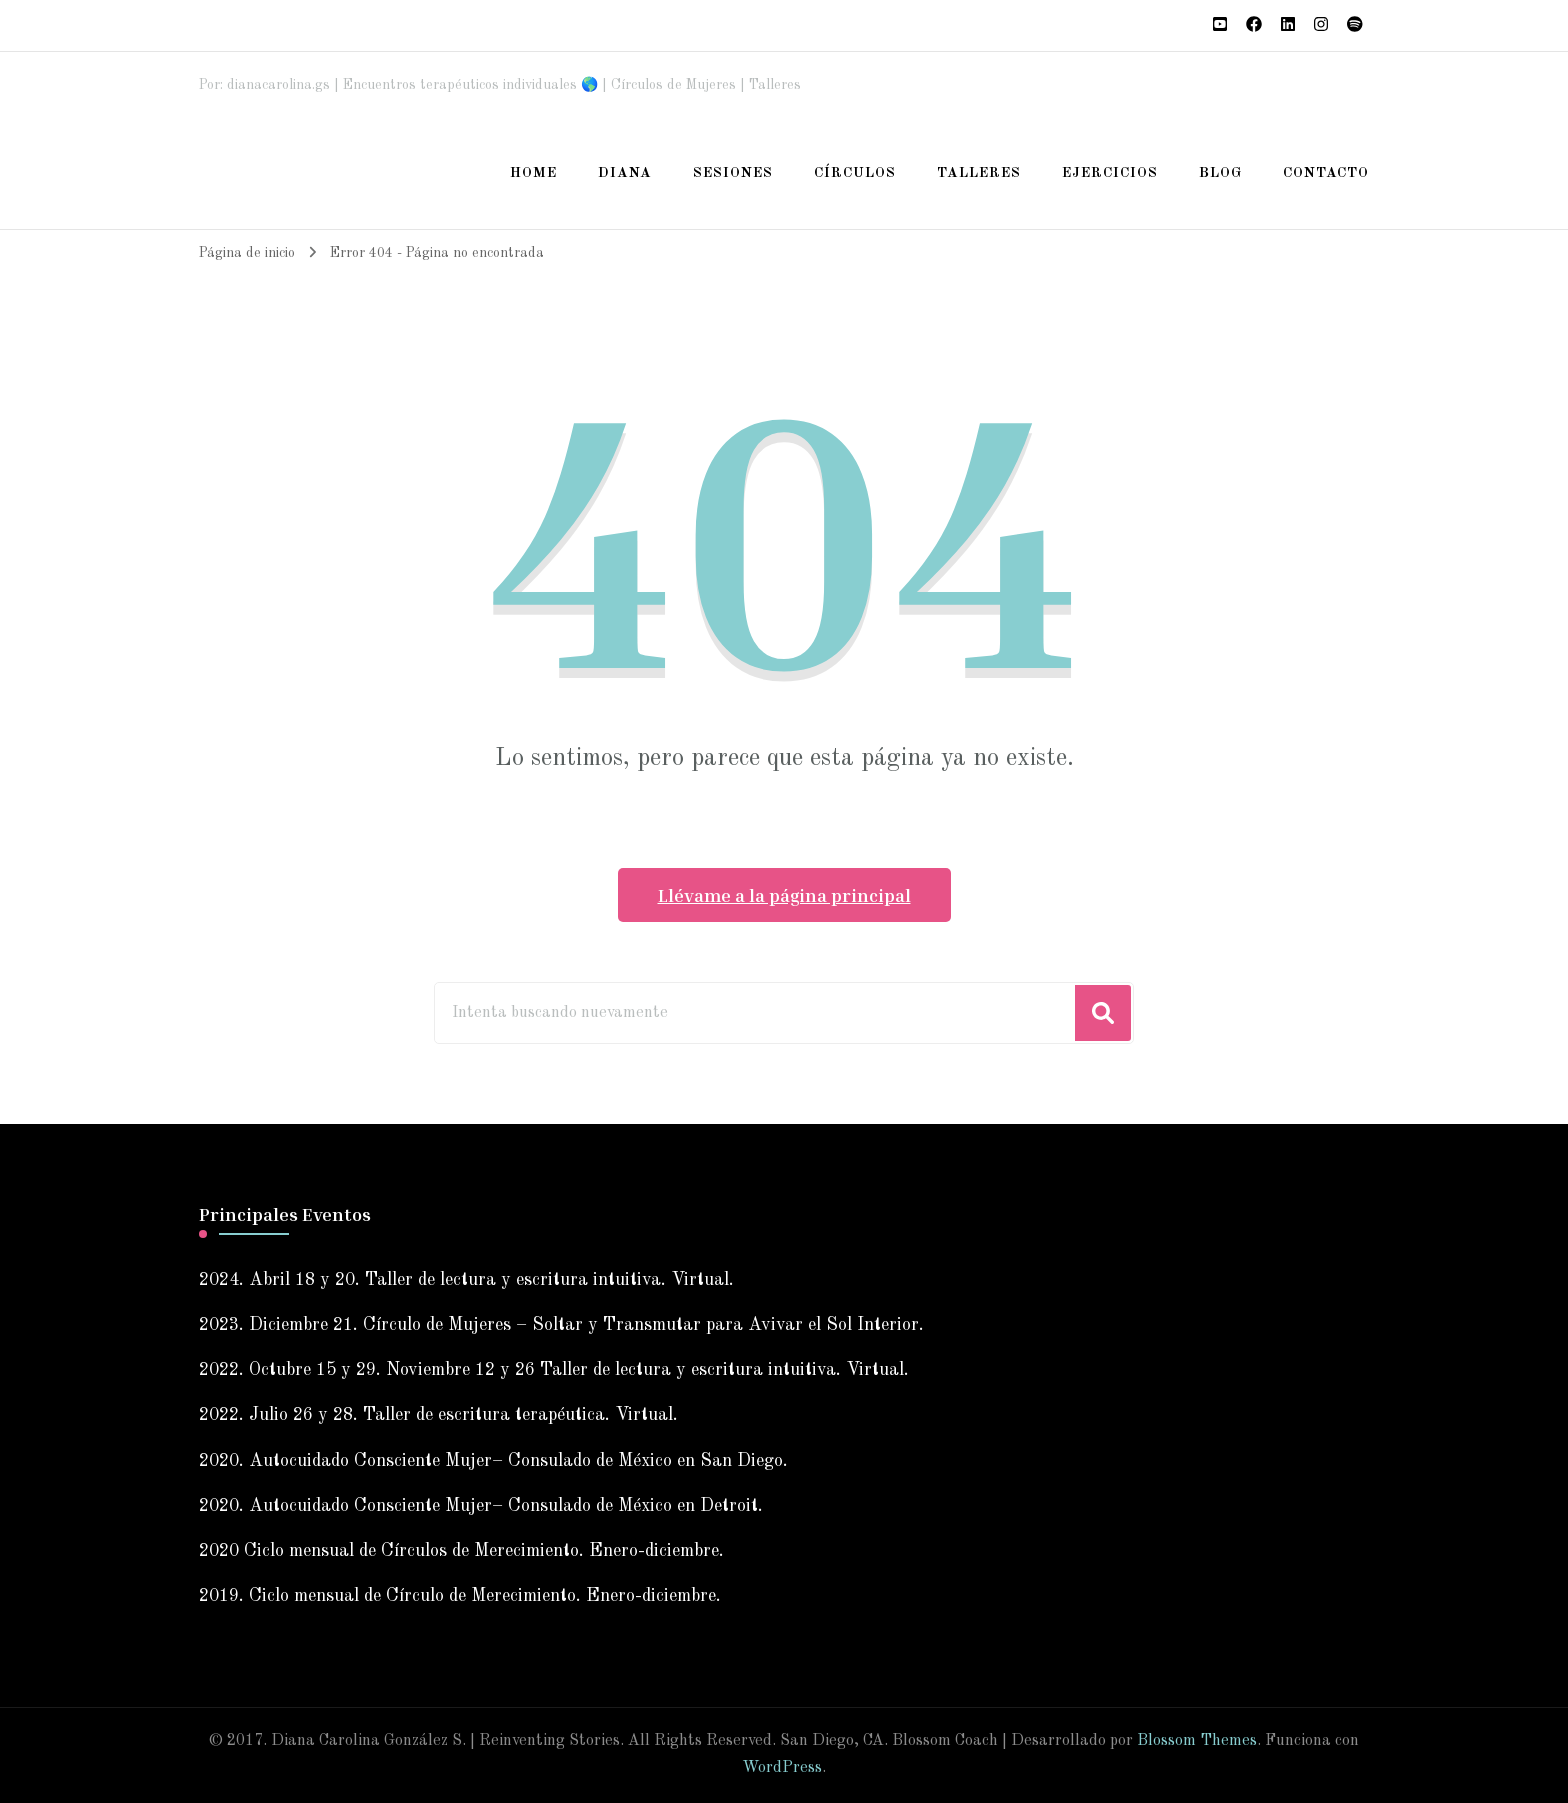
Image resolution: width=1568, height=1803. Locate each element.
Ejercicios (1110, 173)
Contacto (1326, 173)
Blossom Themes (1197, 1741)
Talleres (979, 173)
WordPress (782, 1768)
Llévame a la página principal (784, 895)
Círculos (855, 173)
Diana (625, 173)
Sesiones (733, 173)
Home (533, 173)
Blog (1220, 173)
